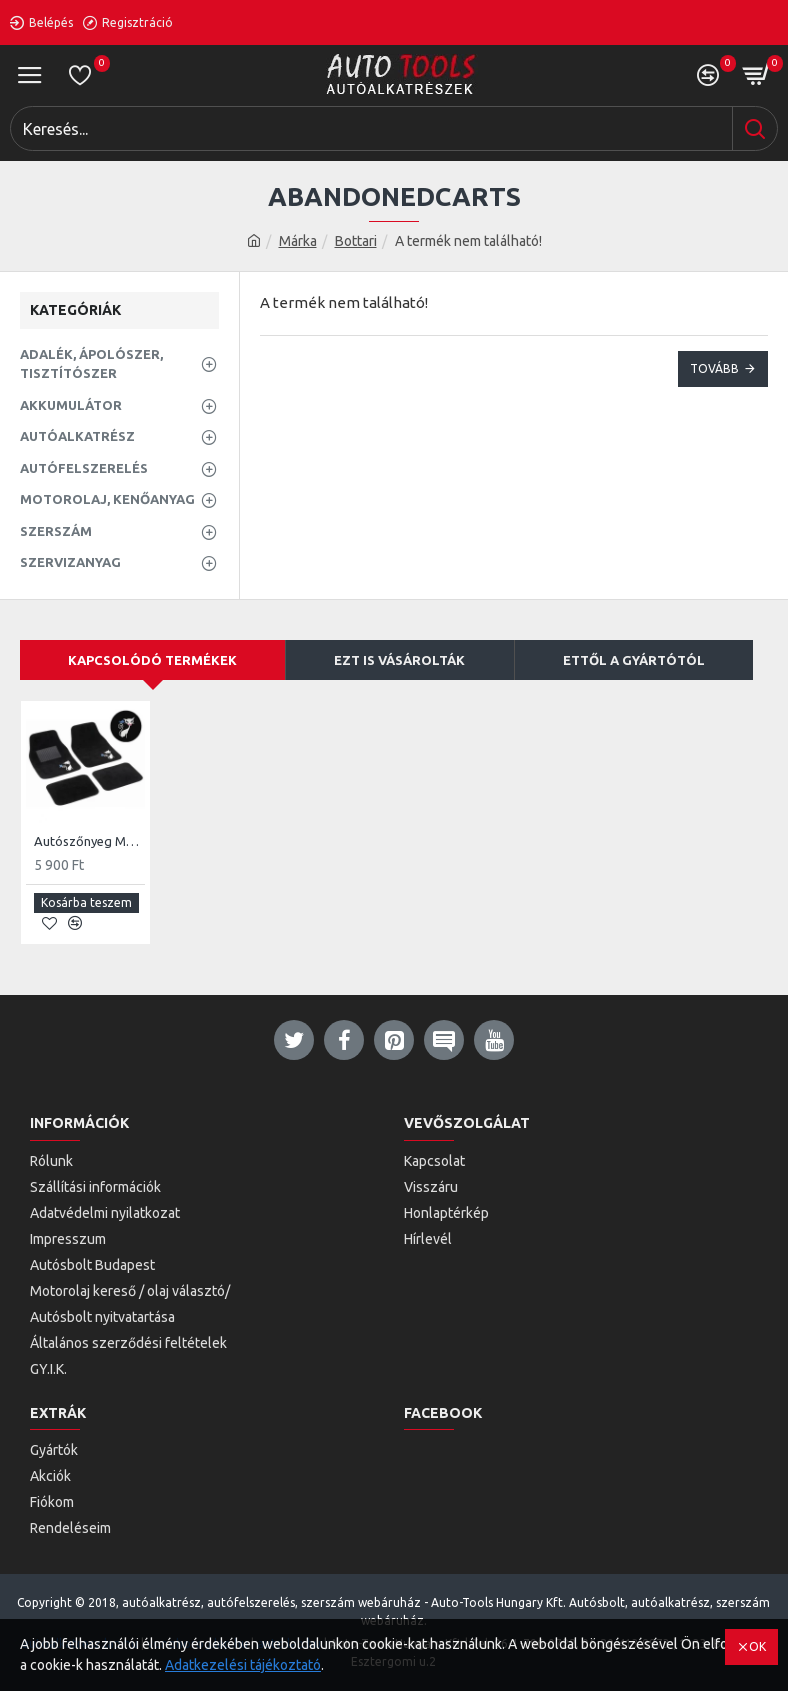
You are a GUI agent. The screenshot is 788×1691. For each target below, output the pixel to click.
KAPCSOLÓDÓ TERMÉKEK (152, 660)
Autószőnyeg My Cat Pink (89, 841)
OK (757, 1646)
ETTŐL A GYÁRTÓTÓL (634, 660)
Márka (298, 241)
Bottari (356, 241)
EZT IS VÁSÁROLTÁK (399, 660)
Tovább (714, 368)
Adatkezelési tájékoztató (243, 1665)
